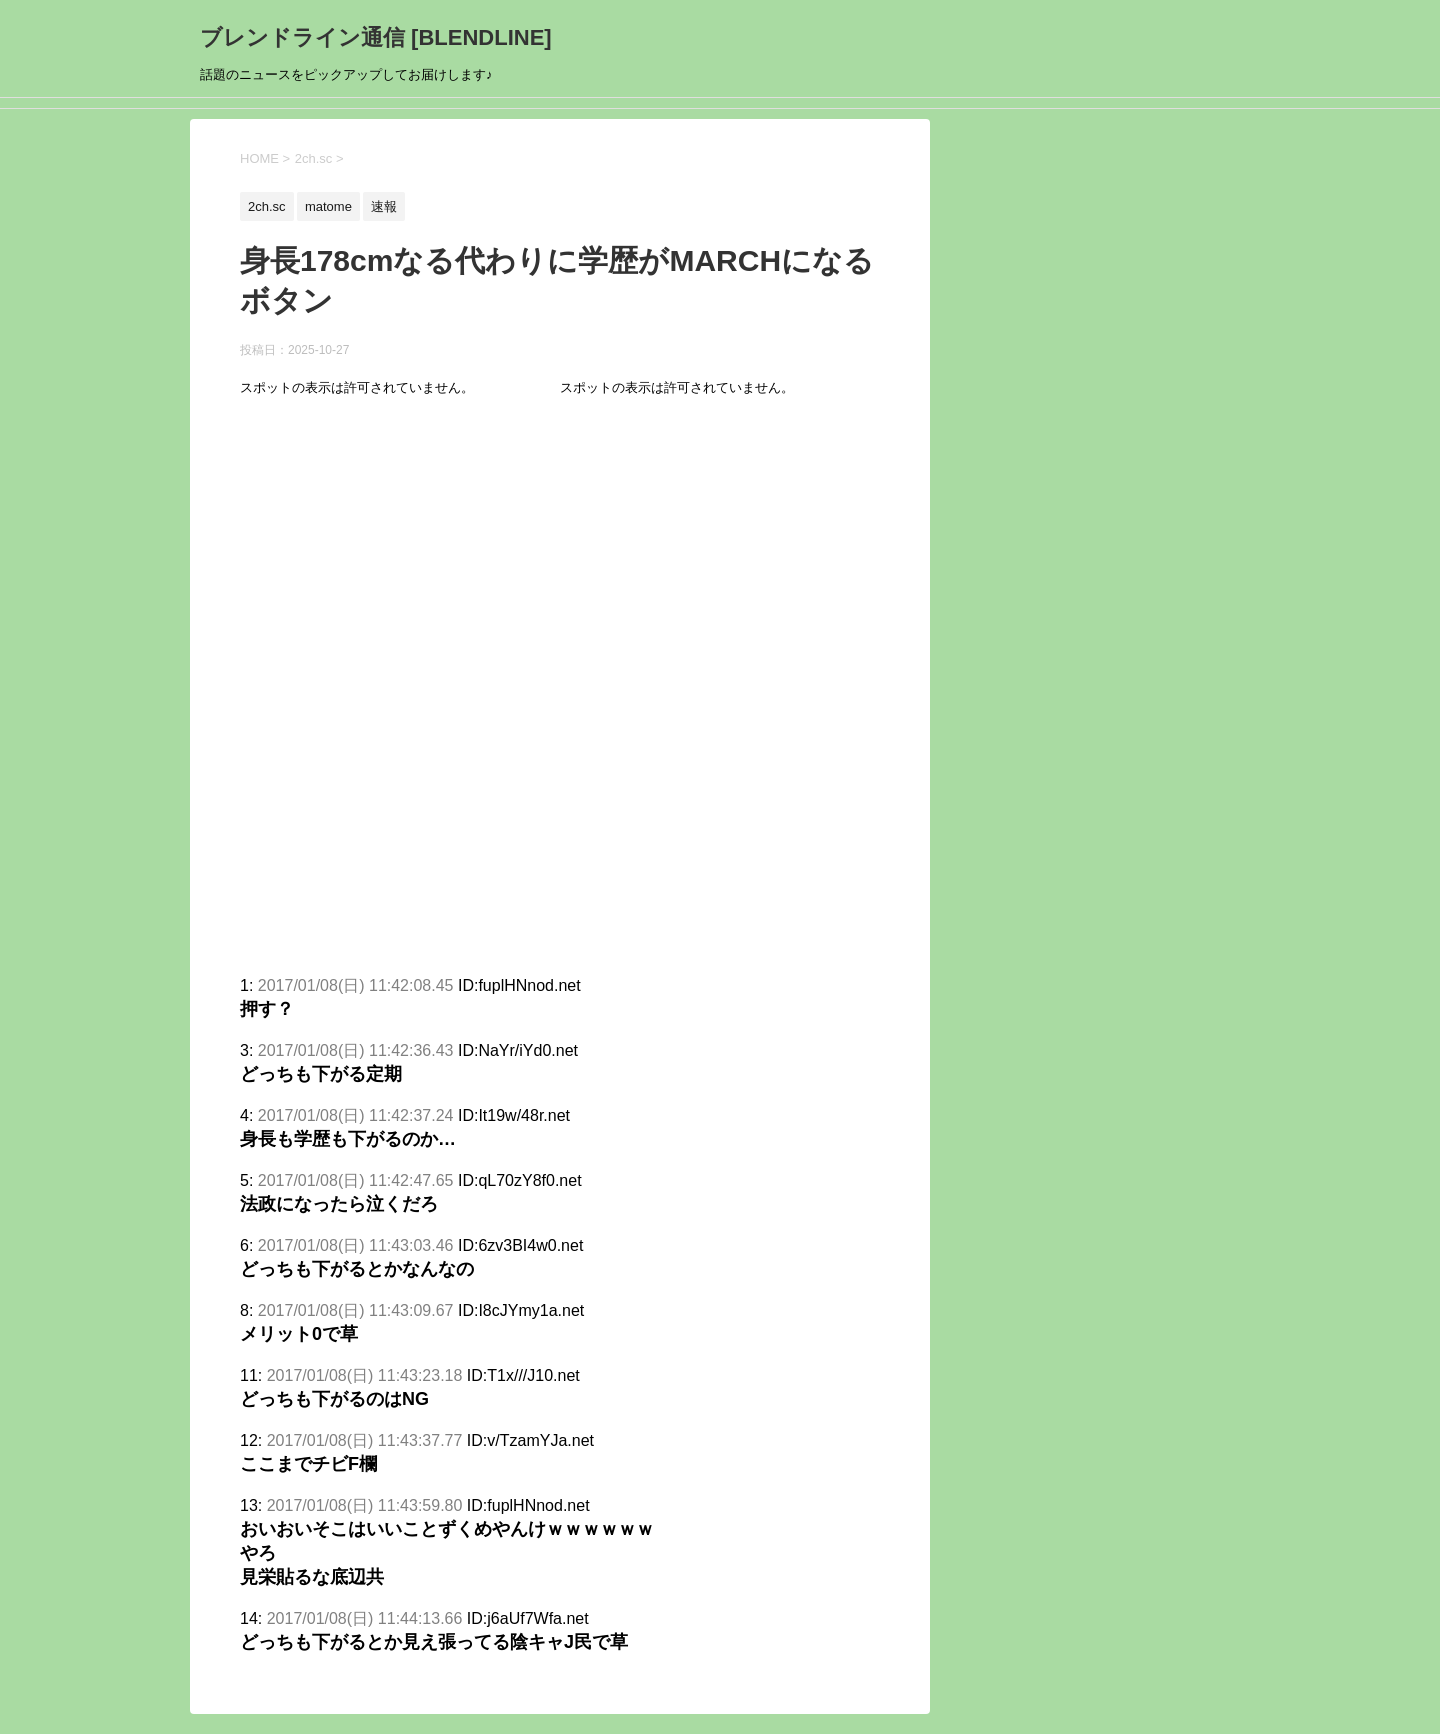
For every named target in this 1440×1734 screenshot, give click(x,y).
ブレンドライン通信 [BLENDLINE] (376, 37)
